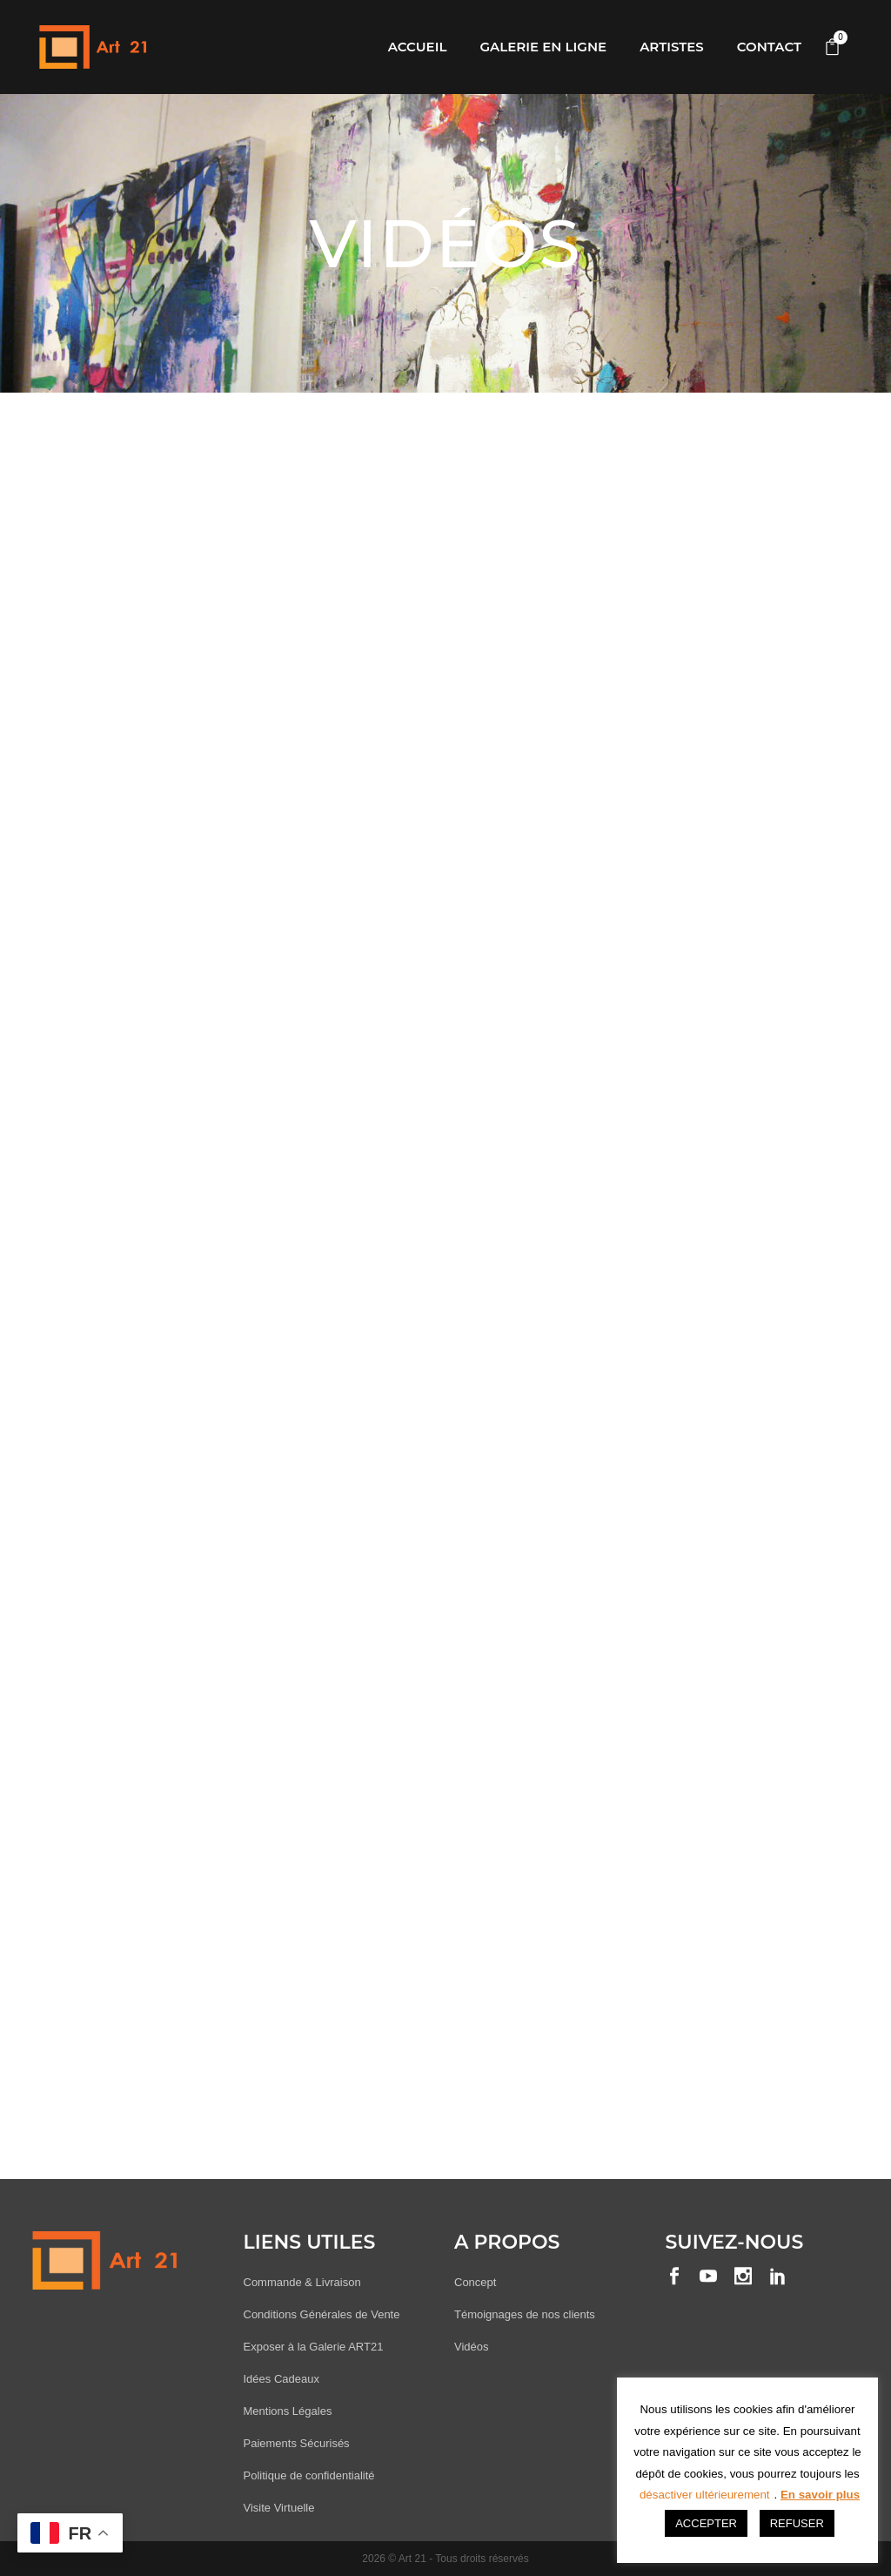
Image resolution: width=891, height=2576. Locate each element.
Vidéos (471, 2346)
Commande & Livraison (302, 2282)
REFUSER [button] (797, 2523)
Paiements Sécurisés (297, 2443)
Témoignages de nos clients (524, 2314)
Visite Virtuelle (279, 2507)
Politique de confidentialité (309, 2475)
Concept (475, 2282)
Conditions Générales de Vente (322, 2314)
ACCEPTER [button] (706, 2523)
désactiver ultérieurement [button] (705, 2494)
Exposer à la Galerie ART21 (314, 2346)
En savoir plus (820, 2494)
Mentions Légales (288, 2411)
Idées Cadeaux (281, 2378)
